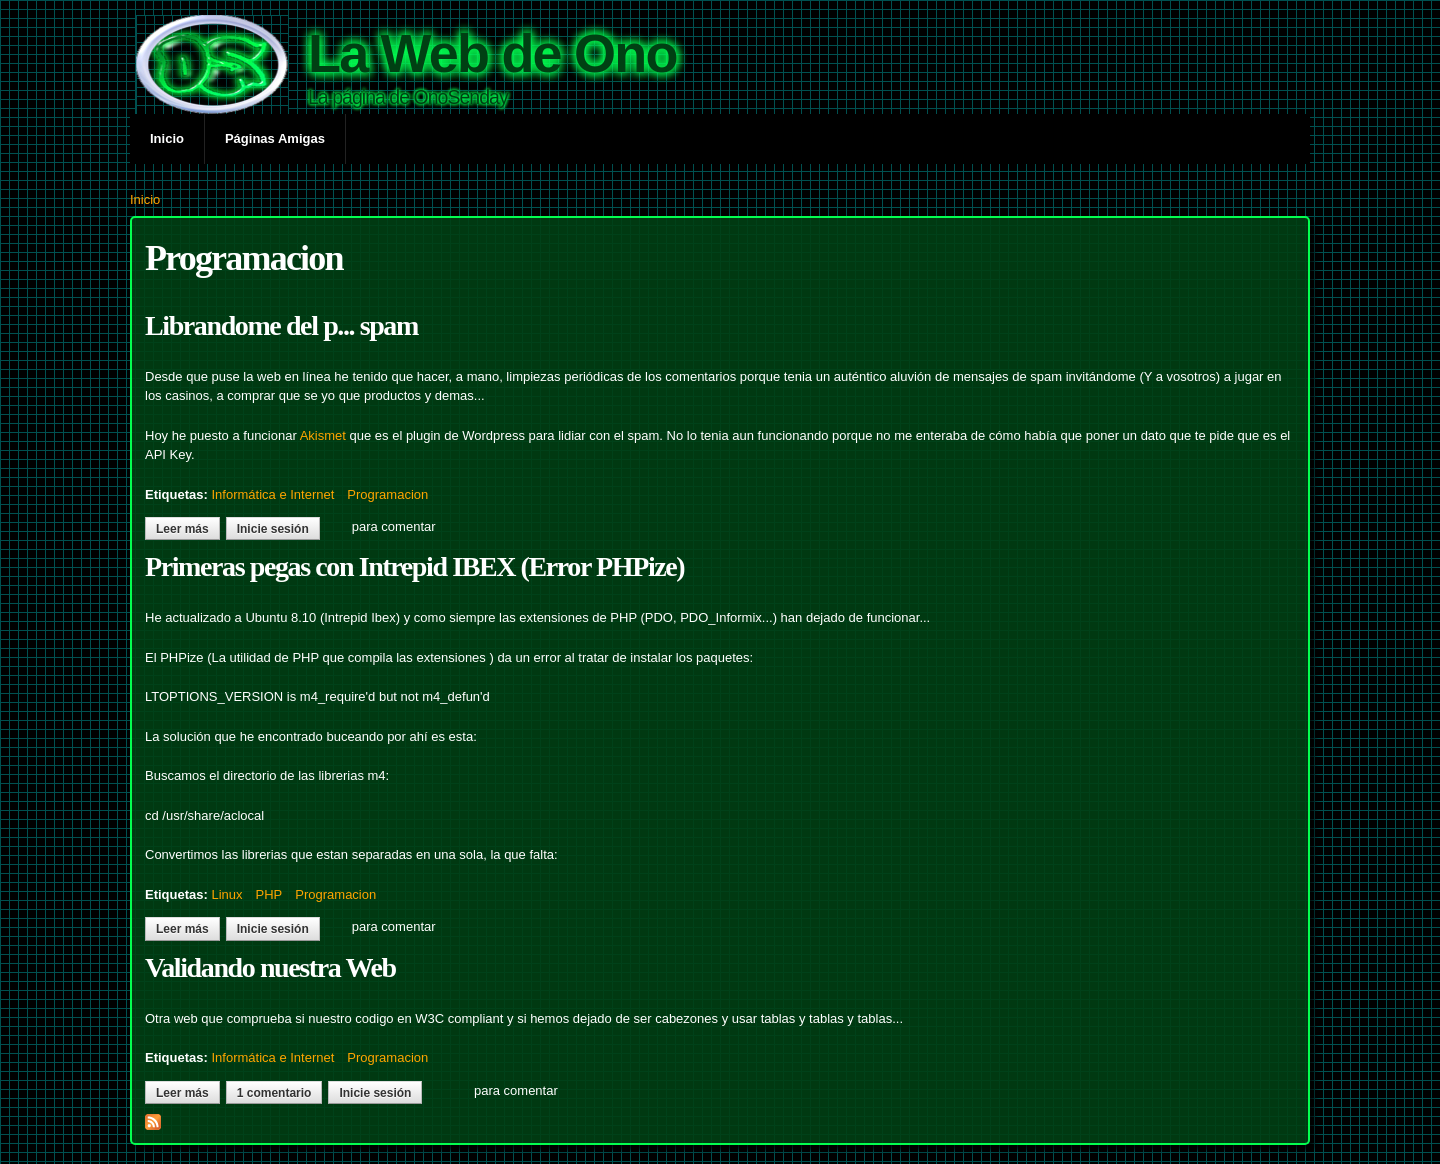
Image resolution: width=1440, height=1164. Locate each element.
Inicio (167, 138)
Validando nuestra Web (270, 967)
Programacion (387, 494)
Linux (226, 894)
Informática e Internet (272, 494)
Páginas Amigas (275, 138)
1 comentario (274, 1093)
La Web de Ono (492, 53)
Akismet (323, 435)
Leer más (188, 529)
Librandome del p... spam (281, 325)
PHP (269, 894)
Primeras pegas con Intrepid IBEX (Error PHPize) (414, 566)
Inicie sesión (273, 529)
